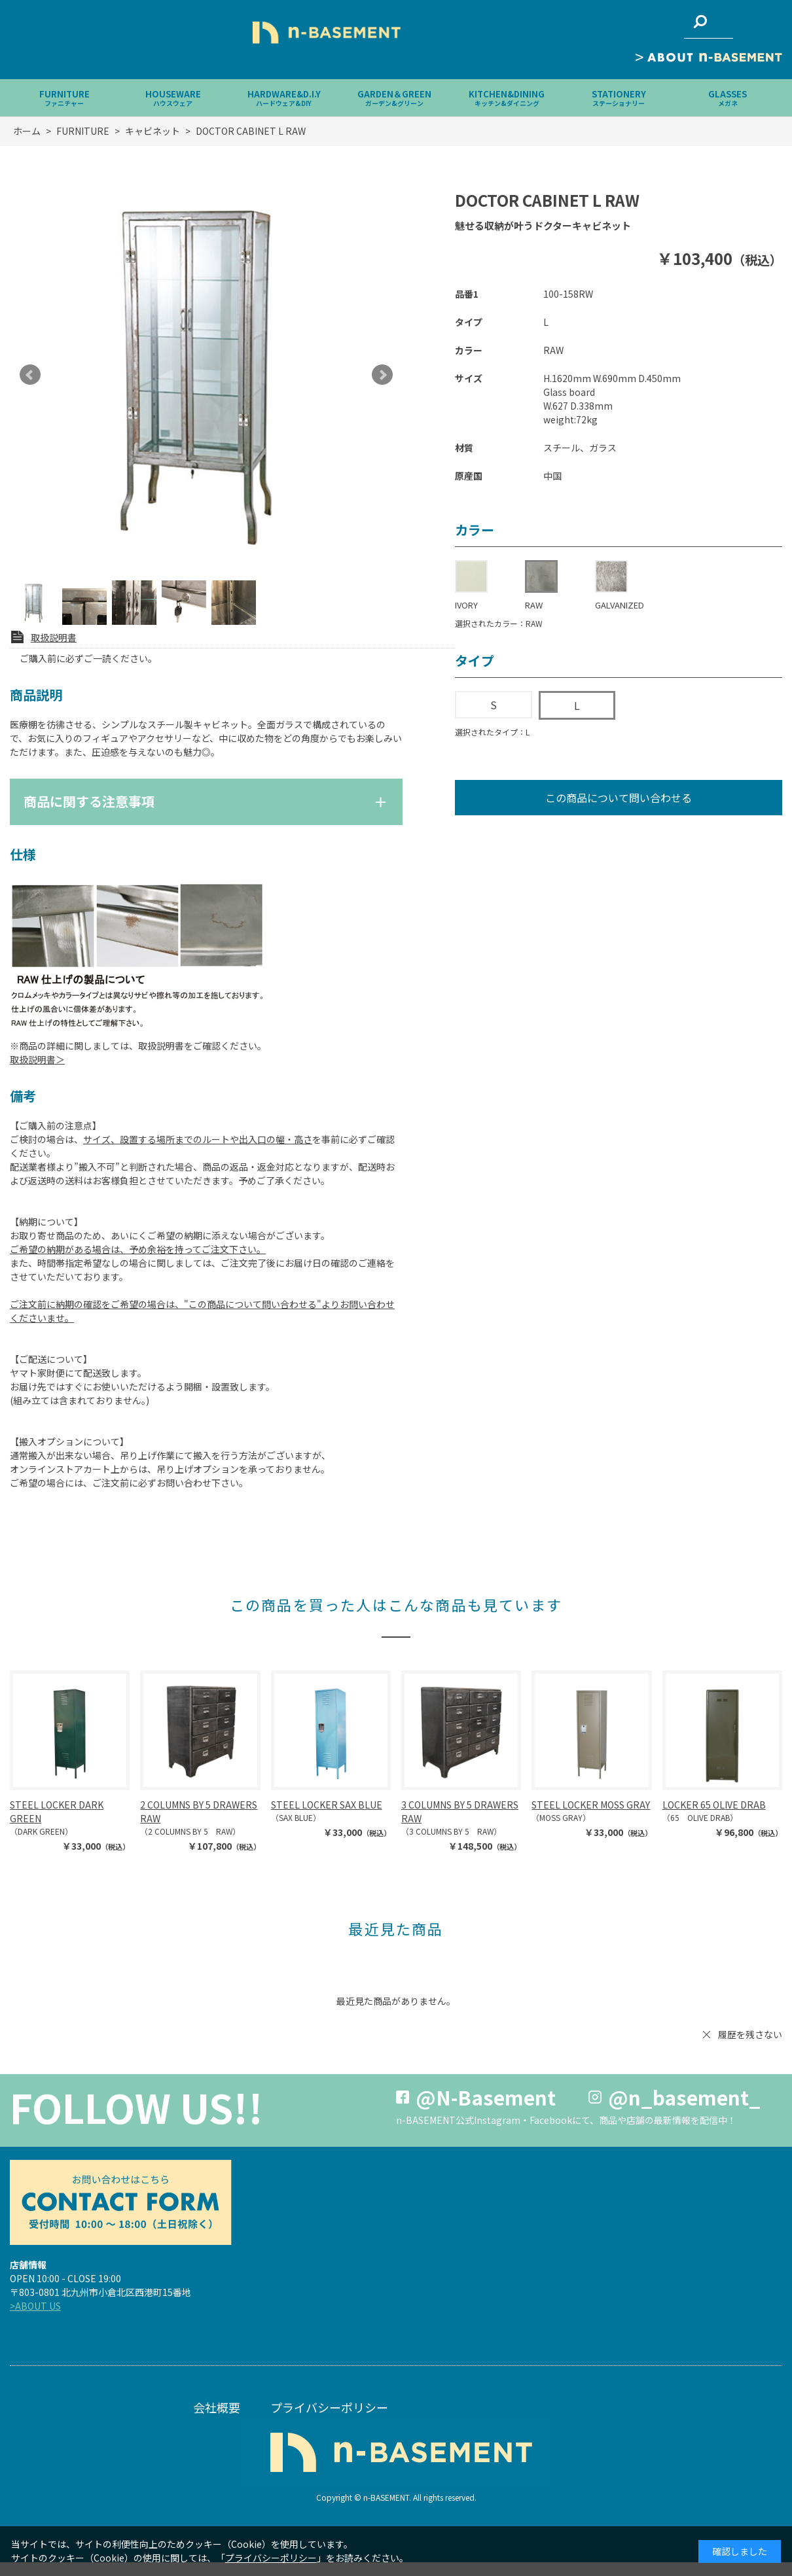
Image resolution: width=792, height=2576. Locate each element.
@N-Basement (486, 2097)
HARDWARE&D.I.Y (284, 98)
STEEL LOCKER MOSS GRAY (590, 1804)
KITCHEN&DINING (507, 98)
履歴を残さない (750, 2034)
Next (382, 374)
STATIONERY (619, 98)
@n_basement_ (684, 2097)
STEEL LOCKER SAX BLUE (326, 1804)
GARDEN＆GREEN (394, 98)
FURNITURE (64, 98)
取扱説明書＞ (37, 1059)
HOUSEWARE (173, 98)
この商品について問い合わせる (618, 797)
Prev (30, 374)
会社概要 (216, 2407)
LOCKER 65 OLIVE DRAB (714, 1804)
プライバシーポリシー (329, 2407)
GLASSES (727, 98)
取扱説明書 (54, 637)
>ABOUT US (35, 2305)
